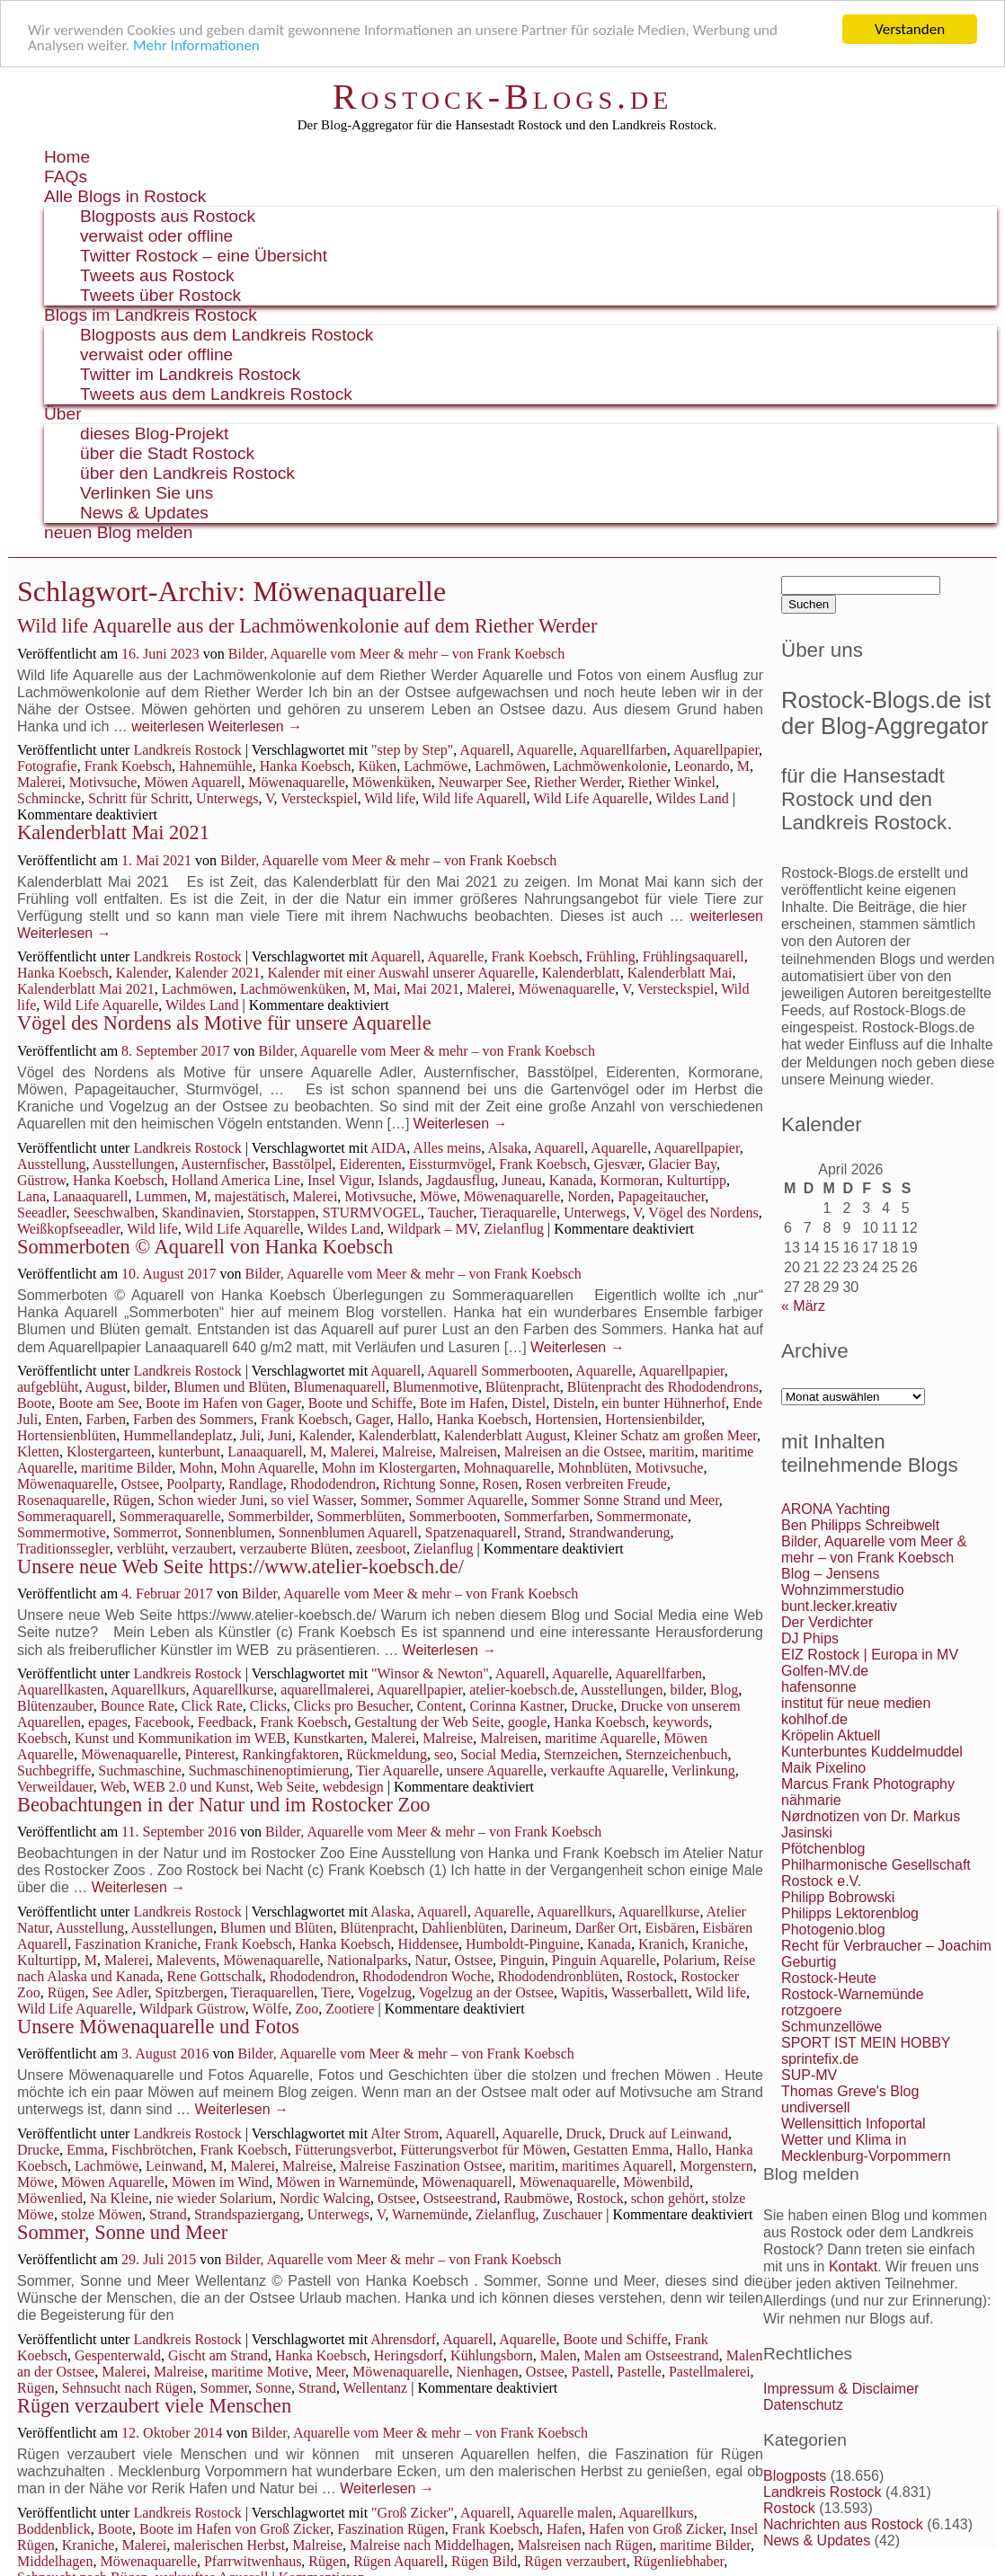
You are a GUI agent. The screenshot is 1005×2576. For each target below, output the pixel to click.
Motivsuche (103, 782)
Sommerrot (145, 1532)
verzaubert (202, 1548)
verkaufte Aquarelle (607, 1770)
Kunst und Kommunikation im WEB (180, 1738)
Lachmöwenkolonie (610, 766)
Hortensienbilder (653, 1419)
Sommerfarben (546, 1516)
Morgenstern (716, 2165)
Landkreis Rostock (187, 749)
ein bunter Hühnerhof (664, 1403)
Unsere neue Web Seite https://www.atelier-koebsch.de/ (240, 1566)
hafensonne (819, 1687)
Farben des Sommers (193, 1419)
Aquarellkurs (148, 1689)
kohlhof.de (814, 1719)
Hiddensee (427, 1944)
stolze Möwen (101, 2214)
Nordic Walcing (325, 2198)
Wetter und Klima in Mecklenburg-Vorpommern (866, 2148)
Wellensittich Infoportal (853, 2123)
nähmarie (811, 1800)
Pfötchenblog (823, 1848)
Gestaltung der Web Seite (427, 1722)
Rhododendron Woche (426, 1976)
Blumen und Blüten (229, 1386)
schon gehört (668, 2198)
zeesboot (381, 1548)
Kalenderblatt (581, 972)
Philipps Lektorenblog (850, 1913)
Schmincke (49, 798)
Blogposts (794, 2475)
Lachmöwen (510, 766)
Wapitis (582, 1992)
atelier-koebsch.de (521, 1689)
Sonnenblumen (228, 1532)
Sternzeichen (581, 1754)
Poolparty (193, 1484)
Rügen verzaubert (575, 2561)
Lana (31, 1196)
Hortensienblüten (66, 1435)
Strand (543, 1532)
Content (440, 1705)
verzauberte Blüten (294, 1548)
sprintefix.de (819, 2059)
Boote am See (98, 1403)
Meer (330, 2371)
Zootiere (349, 2008)
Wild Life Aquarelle (590, 798)
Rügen (132, 1500)
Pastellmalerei (710, 2371)
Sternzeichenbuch (677, 1754)
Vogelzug (385, 1992)
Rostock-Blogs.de (503, 96)
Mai (384, 988)
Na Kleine (119, 2198)
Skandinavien (201, 1212)
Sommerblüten (359, 1516)
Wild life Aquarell (474, 798)
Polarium (689, 1960)
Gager (372, 1419)
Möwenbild (656, 2182)
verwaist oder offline (156, 235)
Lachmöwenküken (293, 988)
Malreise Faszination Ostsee (421, 2165)
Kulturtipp (696, 1180)
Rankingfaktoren (291, 1754)
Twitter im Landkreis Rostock (190, 374)
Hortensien (566, 1419)
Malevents (186, 1960)
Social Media (498, 1754)
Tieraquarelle (518, 1212)
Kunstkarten (328, 1738)
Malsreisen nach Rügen (585, 2545)
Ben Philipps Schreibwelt (860, 1525)
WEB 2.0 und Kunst (191, 1786)
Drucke (592, 1705)
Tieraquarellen (272, 1992)
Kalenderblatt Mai (680, 972)
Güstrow (41, 1180)
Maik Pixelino (823, 1767)
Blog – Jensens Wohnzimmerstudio (842, 1582)
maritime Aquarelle (600, 1738)
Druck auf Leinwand (668, 2133)
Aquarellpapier (716, 749)
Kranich (661, 1944)
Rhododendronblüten (558, 1976)
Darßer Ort (606, 1927)
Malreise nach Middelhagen (430, 2545)
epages (108, 1722)
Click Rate (212, 1705)
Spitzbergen (190, 1992)
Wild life (389, 798)
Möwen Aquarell (192, 782)
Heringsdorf (408, 2355)
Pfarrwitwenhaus (252, 2561)
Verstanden (910, 29)
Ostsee (140, 1484)
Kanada (571, 1180)
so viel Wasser (312, 1500)
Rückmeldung (386, 1754)
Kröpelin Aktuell (830, 1735)
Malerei (39, 782)
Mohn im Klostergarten (389, 1467)
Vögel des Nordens (703, 1212)
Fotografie (47, 766)
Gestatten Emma (621, 2149)
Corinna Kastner (517, 1705)
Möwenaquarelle (296, 782)
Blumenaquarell (340, 1386)
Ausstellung (51, 1164)
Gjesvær (618, 1164)
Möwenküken (391, 782)
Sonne (273, 2387)
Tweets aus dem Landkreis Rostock (216, 394)
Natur (431, 1960)
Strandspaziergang (247, 2214)
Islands (398, 1180)
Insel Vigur (339, 1180)
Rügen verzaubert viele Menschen (154, 2406)
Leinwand (174, 2165)
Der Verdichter (827, 1622)
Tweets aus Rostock (157, 275)
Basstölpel (302, 1164)
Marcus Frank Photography (868, 1784)
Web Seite (286, 1786)
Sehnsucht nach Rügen (127, 2387)
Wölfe (271, 2008)
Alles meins (447, 1147)
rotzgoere (811, 2010)
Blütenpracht (522, 1386)
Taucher (451, 1212)
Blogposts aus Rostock (167, 216)
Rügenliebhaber (679, 2561)
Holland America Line (236, 1180)
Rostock (650, 1976)
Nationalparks (367, 1960)
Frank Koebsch (128, 766)
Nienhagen (488, 2371)
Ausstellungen (134, 1164)
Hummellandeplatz (178, 1435)
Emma (85, 2149)
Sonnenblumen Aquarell (348, 1532)
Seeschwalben (114, 1212)
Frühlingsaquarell (693, 956)
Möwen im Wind (220, 2182)
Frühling (611, 956)
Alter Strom (404, 2133)
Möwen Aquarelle (113, 2182)
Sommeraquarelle (170, 1516)
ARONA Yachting (835, 1509)
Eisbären (670, 1927)
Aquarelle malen (564, 2512)
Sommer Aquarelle (469, 1500)
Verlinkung (703, 1770)
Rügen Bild (484, 2561)
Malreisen (468, 1451)
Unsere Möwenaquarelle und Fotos (158, 2026)
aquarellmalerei (325, 1689)
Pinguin (522, 1960)
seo (443, 1754)
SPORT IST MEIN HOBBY (866, 2042)
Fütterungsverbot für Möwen (483, 2149)
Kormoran (630, 1180)
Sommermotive (61, 1532)
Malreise (407, 1451)
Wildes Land (692, 798)
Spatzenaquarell (471, 1532)
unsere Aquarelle (494, 1770)
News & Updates (144, 512)
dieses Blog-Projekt (154, 433)
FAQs (65, 176)
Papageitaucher (661, 1196)
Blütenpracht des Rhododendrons (663, 1386)
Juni (280, 1435)
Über (63, 413)
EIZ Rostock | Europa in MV (869, 1654)
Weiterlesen (256, 726)
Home (67, 156)
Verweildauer (55, 1786)
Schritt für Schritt (138, 798)
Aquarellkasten (60, 1689)
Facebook (163, 1722)
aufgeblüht (47, 1386)
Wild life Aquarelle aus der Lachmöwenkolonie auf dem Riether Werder (307, 626)
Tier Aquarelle (397, 1770)
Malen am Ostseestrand (651, 2355)
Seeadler (41, 1212)
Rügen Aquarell (398, 2561)
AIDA (388, 1147)
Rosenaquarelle (61, 1500)
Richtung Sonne (429, 1484)
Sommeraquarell (64, 1516)
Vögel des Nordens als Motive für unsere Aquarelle (224, 1023)
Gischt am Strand (218, 2355)
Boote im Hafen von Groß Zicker (234, 2528)
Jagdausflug (460, 1180)
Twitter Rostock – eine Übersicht (203, 255)
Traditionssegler (63, 1548)
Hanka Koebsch (305, 766)
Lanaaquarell (91, 1196)
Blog (724, 1689)
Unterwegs (227, 798)
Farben (105, 1419)
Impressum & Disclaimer (841, 2388)
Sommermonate (642, 1516)
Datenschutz (803, 2404)
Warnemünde (430, 2214)
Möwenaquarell (466, 2182)
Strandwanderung (620, 1532)
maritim (672, 1451)
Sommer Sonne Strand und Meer (625, 1500)
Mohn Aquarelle (267, 1467)
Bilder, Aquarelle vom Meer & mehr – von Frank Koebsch (396, 653)
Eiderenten (370, 1164)
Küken (377, 766)
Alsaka (507, 1147)
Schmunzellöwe (831, 2026)
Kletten (38, 1451)
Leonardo (701, 766)
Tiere (336, 1992)
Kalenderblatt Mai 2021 (113, 832)
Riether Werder (577, 782)
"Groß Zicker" (412, 2512)
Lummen (161, 1196)
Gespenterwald (118, 2355)
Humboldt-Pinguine (523, 1944)
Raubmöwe (536, 2198)
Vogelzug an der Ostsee (486, 1992)
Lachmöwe (435, 766)
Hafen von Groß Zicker (656, 2528)
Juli (250, 1435)
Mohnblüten (593, 1467)
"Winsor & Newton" (430, 1673)
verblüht (141, 1548)
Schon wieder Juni (210, 1500)
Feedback (225, 1722)
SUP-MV (809, 2075)
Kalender (142, 972)
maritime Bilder (126, 1467)
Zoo (306, 2008)
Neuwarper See (483, 782)
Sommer (384, 1500)
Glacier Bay (682, 1164)
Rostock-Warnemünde (852, 1994)
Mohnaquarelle (507, 1467)
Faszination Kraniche (136, 1944)
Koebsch (42, 1738)
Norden (588, 1196)
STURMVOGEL (372, 1212)
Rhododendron (333, 1484)
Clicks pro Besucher (352, 1705)
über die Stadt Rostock (167, 453)
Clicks (268, 1705)
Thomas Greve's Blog (850, 2091)
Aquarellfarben (623, 749)
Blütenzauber (55, 1705)
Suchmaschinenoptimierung (269, 1770)
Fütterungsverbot (344, 2149)
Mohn (196, 1467)
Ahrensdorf (403, 2339)
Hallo (413, 1419)
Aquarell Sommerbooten (498, 1370)
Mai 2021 (431, 988)
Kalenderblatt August (505, 1435)
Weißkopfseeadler (68, 1228)
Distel (528, 1403)
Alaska (390, 1911)
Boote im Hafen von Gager (223, 1403)
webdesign (352, 1786)
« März (803, 1306)
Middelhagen (55, 2561)
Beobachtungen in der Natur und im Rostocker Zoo (224, 1804)
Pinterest (210, 1754)
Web (113, 1786)
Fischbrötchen (152, 2149)
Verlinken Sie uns (146, 492)
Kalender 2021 (218, 972)
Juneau (521, 1180)
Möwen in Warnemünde (345, 2182)
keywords (680, 1722)
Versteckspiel (318, 798)
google (527, 1722)
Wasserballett (650, 1992)
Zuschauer (573, 2214)
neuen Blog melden (118, 532)
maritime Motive (259, 2371)
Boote (34, 1403)
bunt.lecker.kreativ (839, 1606)
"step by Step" (412, 749)
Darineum (539, 1927)
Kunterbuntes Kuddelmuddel (872, 1751)
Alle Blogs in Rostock (125, 196)
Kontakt (853, 2266)
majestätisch (249, 1196)
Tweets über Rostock (160, 295)
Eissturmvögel (450, 1164)
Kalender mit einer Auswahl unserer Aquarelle (400, 972)
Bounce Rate (137, 1705)
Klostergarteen (109, 1451)
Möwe (438, 1196)
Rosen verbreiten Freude (596, 1484)
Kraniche (717, 1944)
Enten (61, 1419)
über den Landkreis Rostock (187, 473)
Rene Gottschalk (214, 1976)
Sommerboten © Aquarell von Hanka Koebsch (205, 1246)
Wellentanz (375, 2387)
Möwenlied (50, 2198)
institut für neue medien (855, 1703)
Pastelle (639, 2371)
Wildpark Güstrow (192, 2008)
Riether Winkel (672, 782)
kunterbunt (189, 1451)
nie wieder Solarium (214, 2198)
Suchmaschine (139, 1770)
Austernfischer (223, 1164)
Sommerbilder (269, 1516)
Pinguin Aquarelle (604, 1960)
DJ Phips (810, 1638)
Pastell (591, 2371)
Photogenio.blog (833, 1929)
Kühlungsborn (491, 2355)
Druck (584, 2133)
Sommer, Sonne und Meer (122, 2232)
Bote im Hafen (462, 1403)
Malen (558, 2355)
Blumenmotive (435, 1386)
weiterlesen (167, 726)
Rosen (501, 1484)
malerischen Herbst (229, 2545)
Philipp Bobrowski (837, 1897)
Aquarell (484, 749)
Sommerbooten (453, 1516)
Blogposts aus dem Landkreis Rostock (226, 334)
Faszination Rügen (391, 2528)
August (106, 1386)
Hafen (564, 2528)
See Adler (120, 1992)
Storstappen (281, 1212)
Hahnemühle (216, 766)
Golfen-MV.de (824, 1670)
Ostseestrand (460, 2198)
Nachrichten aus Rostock (843, 2524)
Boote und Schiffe (360, 1403)
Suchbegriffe (54, 1770)
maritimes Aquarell (617, 2165)
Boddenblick (54, 2528)
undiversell (815, 2107)
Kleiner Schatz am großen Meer (665, 1435)
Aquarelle (545, 749)
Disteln (573, 1403)
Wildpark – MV (432, 1228)
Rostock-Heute (828, 1978)
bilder (150, 1386)
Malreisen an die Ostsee (573, 1451)
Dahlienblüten (462, 1927)
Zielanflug (514, 1228)
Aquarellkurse (233, 1689)
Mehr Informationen (196, 45)
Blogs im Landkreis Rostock (150, 314)
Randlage (255, 1484)
